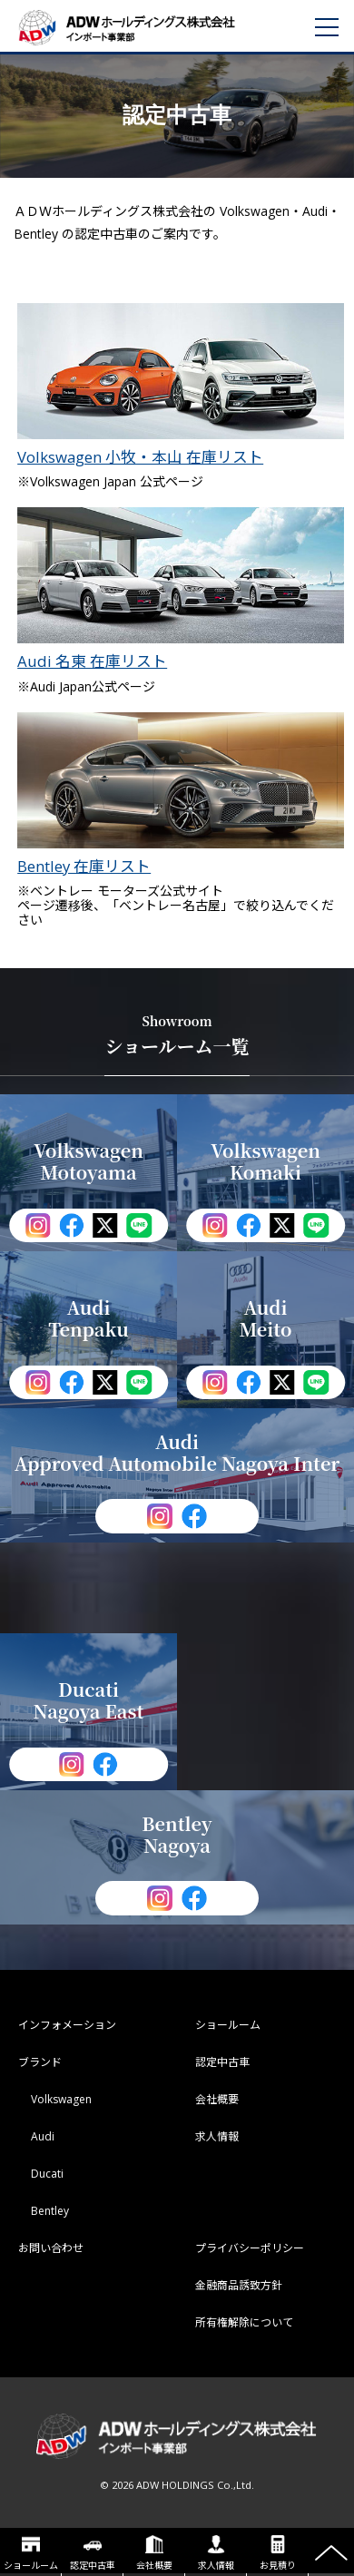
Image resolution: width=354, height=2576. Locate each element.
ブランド (40, 2062)
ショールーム (31, 2553)
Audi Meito (265, 1318)
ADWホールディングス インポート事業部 (150, 27)
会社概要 (154, 2553)
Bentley (50, 2210)
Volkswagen (61, 2099)
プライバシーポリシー (249, 2248)
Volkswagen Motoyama (88, 1161)
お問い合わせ (51, 2248)
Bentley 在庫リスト (180, 793)
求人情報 (216, 2553)
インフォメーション (67, 2024)
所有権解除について (244, 2322)
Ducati (47, 2173)
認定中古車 (92, 2553)
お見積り (278, 2553)
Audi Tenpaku (88, 1318)
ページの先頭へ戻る (331, 2553)
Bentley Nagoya (176, 1834)
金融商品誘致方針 (238, 2285)
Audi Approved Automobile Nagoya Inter (177, 1452)
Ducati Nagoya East (89, 1700)
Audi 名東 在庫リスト (180, 588)
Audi (42, 2136)
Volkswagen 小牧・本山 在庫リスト (180, 384)
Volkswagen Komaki (265, 1161)
